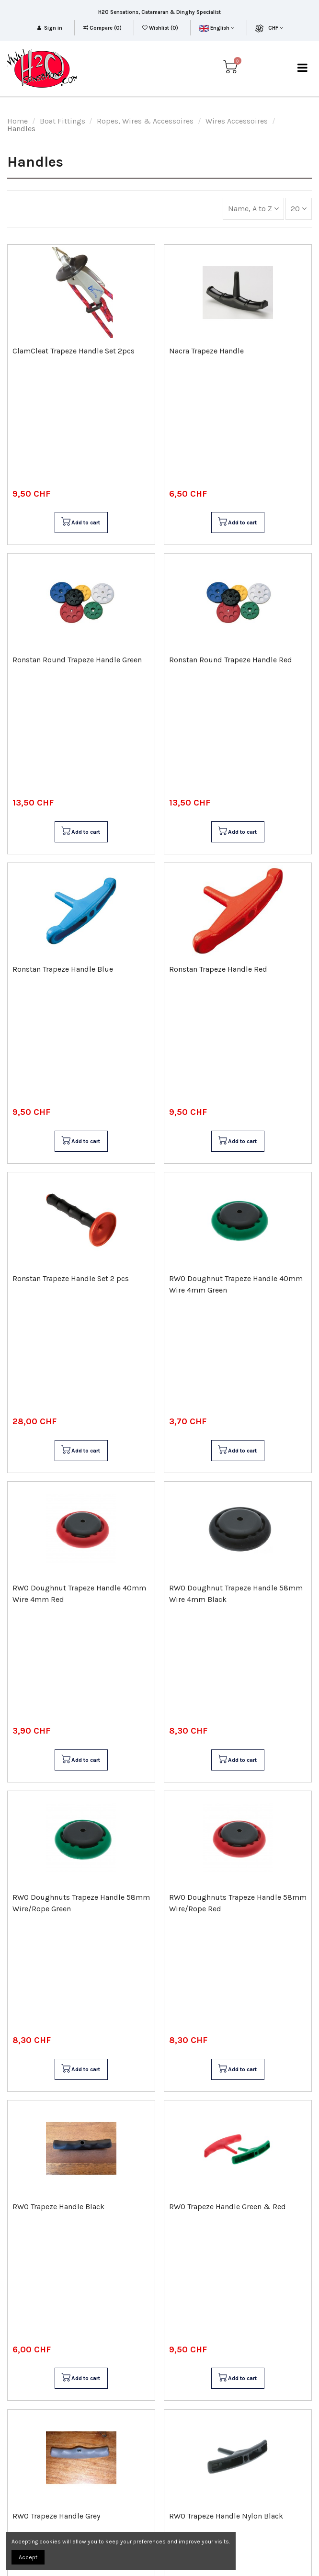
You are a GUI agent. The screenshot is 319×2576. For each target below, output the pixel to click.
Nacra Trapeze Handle (206, 350)
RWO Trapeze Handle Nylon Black (226, 2515)
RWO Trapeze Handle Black (58, 2206)
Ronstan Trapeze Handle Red (218, 969)
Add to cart (80, 522)
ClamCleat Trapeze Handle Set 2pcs (73, 350)
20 (299, 208)
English (216, 28)
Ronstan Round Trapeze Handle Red (230, 659)
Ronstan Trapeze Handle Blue (62, 969)
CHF (275, 28)
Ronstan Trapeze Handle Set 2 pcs (70, 1278)
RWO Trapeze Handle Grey (56, 2515)
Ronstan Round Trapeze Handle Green (77, 659)
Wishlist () (161, 28)
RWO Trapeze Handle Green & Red (227, 2206)
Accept (28, 2557)
